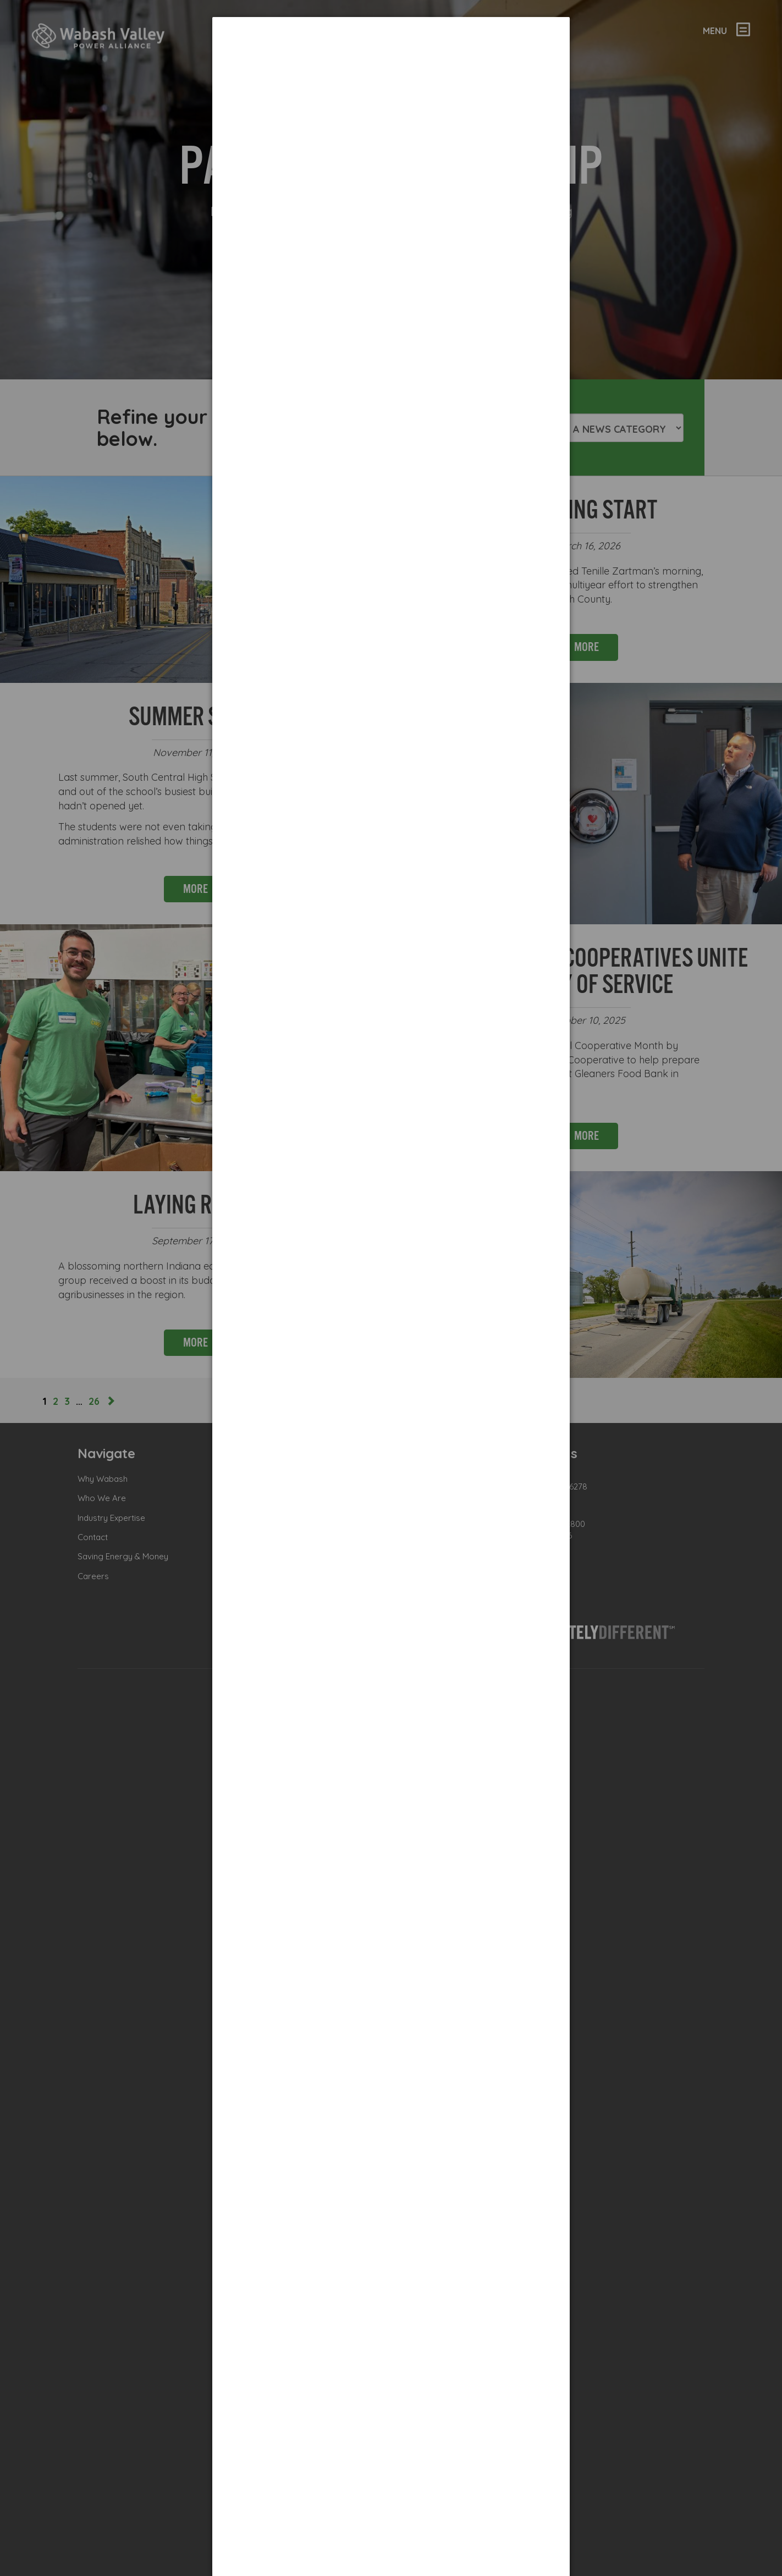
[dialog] (391, 58)
